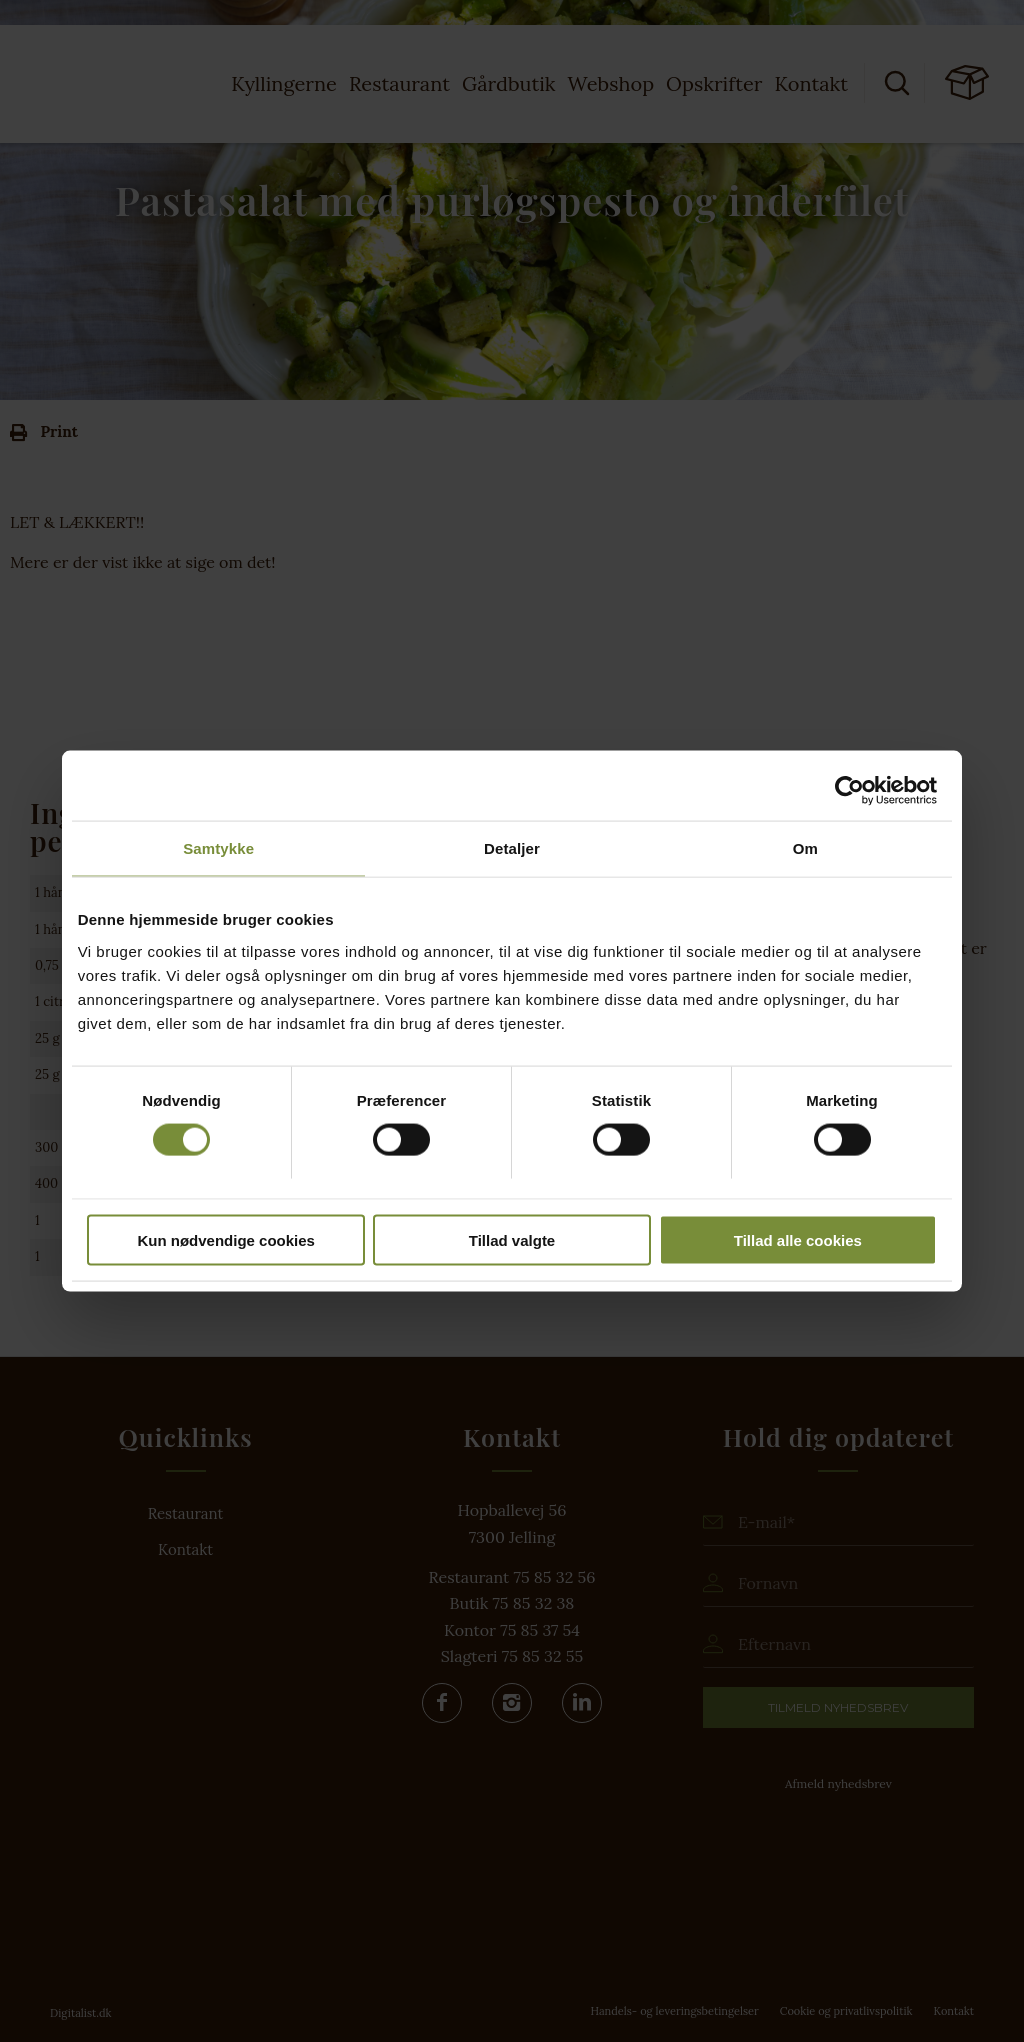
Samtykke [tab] (218, 848)
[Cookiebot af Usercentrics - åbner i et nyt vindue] (849, 791)
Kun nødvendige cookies (226, 1239)
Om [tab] (805, 848)
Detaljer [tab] (512, 848)
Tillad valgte (512, 1239)
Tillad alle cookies (798, 1239)
